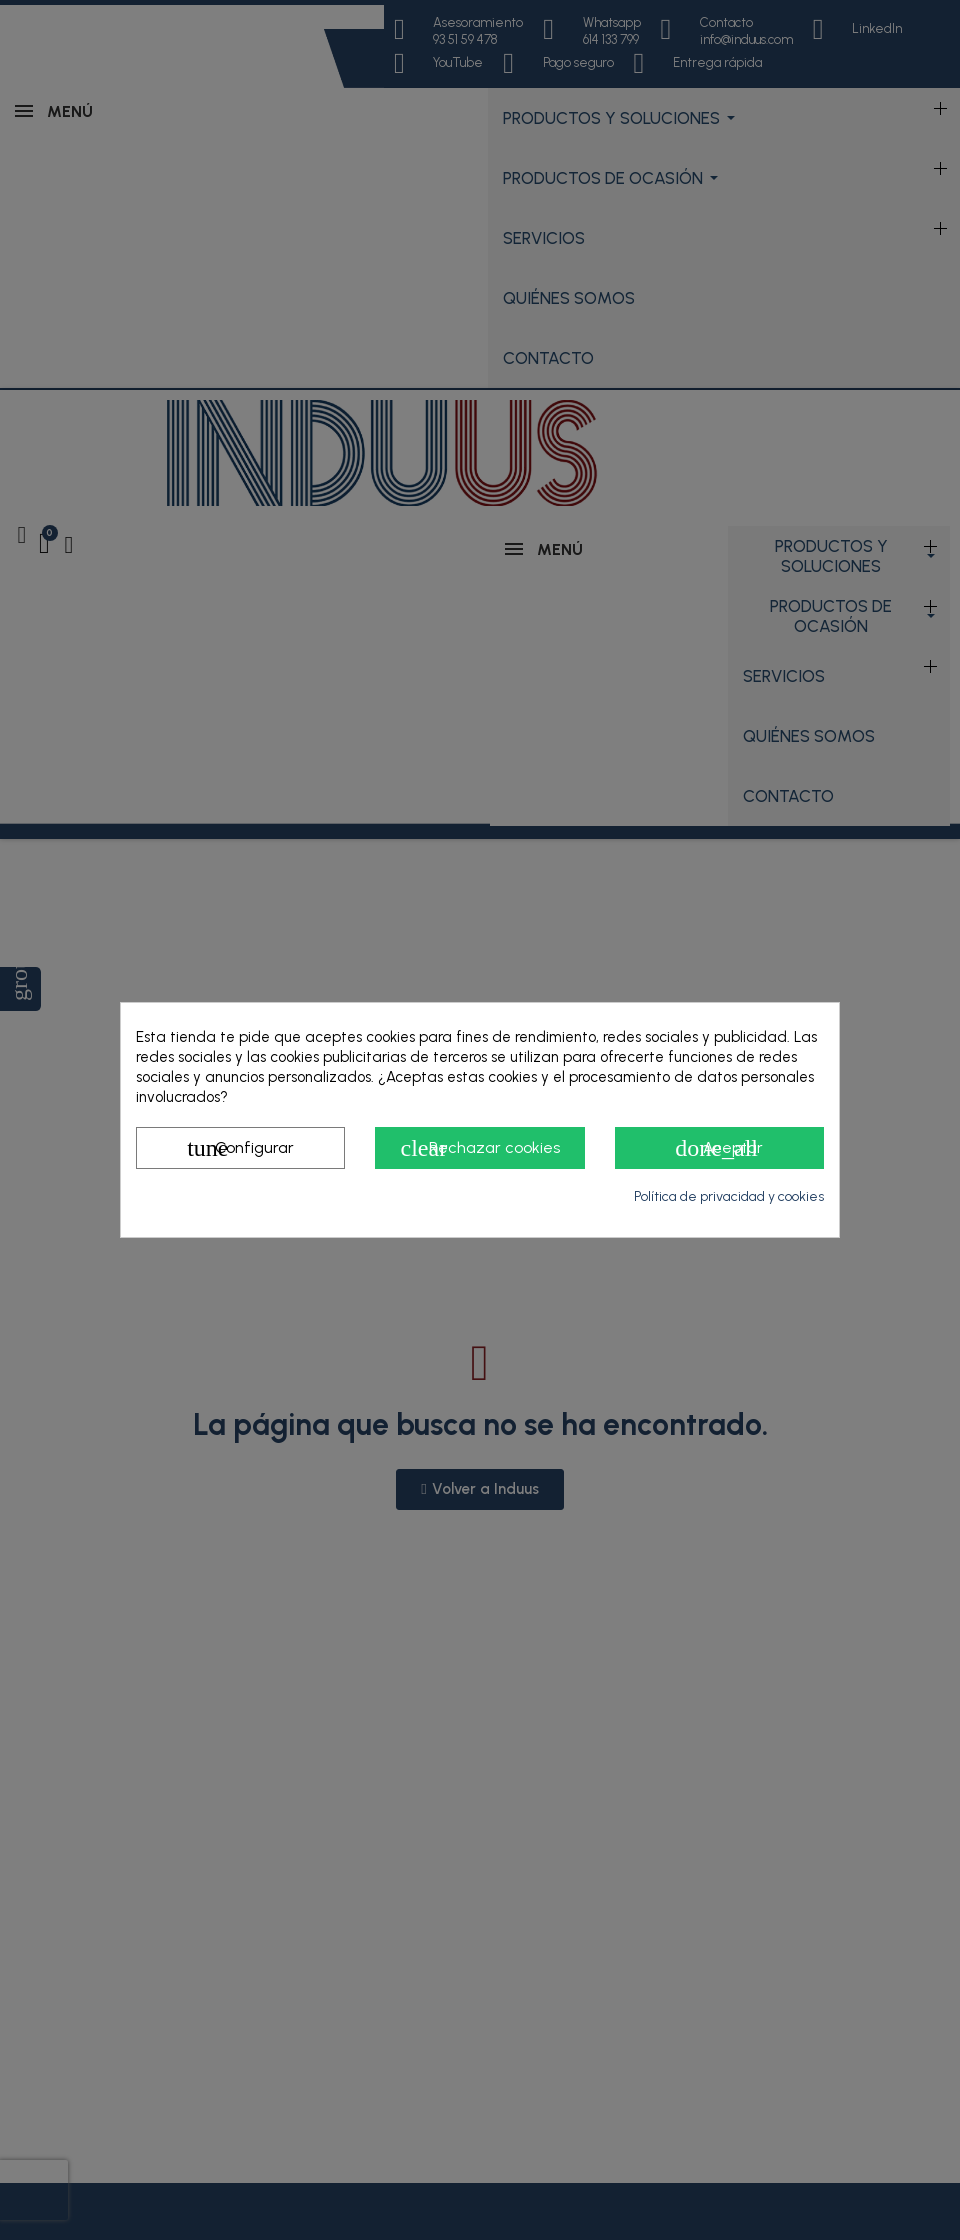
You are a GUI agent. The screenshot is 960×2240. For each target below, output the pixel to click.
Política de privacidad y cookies (729, 1196)
